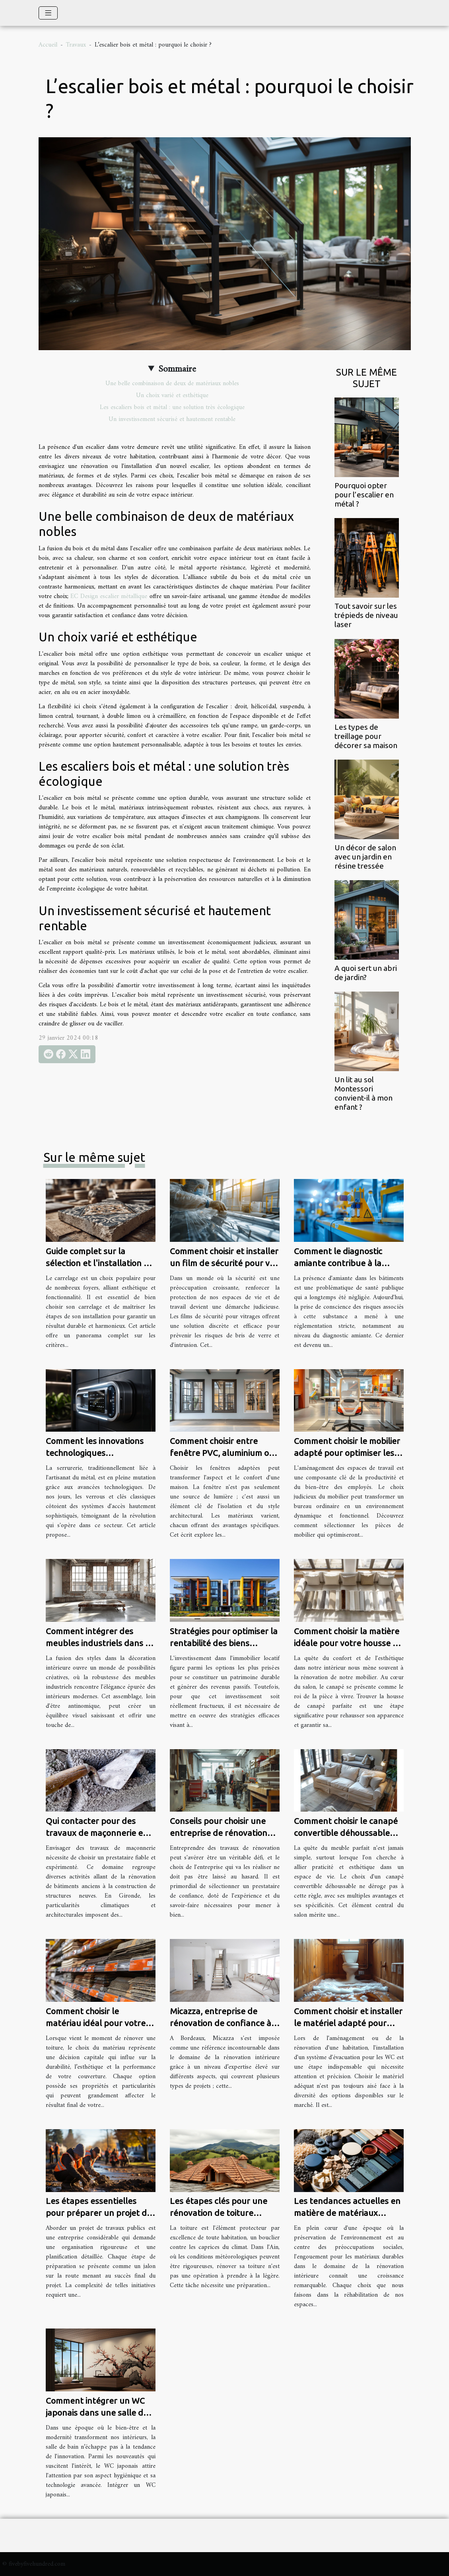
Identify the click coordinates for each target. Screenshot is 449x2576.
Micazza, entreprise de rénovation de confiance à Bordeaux (220, 2023)
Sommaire (177, 369)
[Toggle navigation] (48, 12)
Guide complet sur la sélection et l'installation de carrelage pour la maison (100, 1263)
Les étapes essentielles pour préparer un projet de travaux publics (99, 2212)
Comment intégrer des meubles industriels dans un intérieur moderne (100, 1643)
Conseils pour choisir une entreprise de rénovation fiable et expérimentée (218, 1832)
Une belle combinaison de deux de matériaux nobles (172, 383)
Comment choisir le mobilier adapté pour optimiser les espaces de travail (347, 1452)
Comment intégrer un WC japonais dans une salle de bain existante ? (97, 2412)
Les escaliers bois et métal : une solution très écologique (172, 407)
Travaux (76, 45)
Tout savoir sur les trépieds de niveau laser (366, 615)
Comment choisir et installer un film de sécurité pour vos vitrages (224, 1263)
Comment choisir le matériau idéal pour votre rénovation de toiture (96, 2023)
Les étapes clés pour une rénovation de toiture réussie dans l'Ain (218, 2212)
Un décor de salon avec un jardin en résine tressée (365, 856)
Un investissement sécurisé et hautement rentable (172, 419)
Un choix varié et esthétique (172, 395)
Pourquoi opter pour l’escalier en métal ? (364, 494)
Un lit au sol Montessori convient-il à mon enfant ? (363, 1093)
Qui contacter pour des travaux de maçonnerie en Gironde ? (97, 1832)
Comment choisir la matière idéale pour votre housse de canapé (348, 1643)
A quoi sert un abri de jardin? (365, 973)
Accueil (48, 45)
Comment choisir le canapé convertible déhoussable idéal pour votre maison (346, 1832)
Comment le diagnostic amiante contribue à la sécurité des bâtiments (338, 1263)
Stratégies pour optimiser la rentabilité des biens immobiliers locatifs (224, 1643)
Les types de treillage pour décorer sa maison (365, 736)
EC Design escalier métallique (108, 596)
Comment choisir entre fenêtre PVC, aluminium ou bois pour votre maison (222, 1452)
